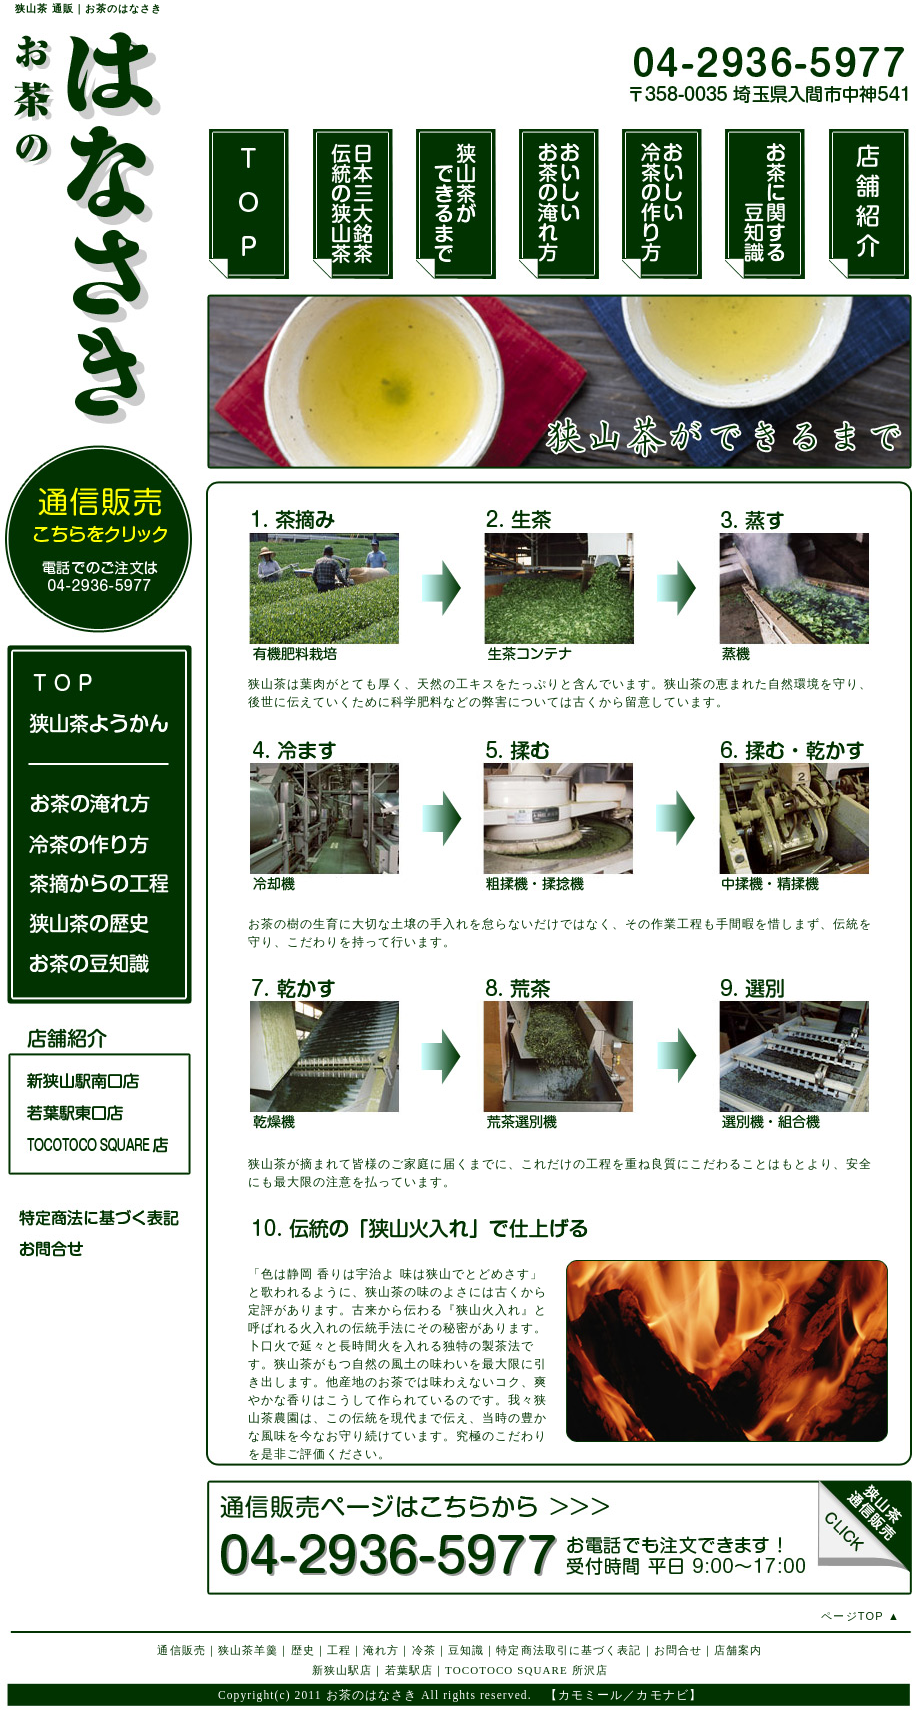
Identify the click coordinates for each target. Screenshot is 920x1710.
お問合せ (678, 1650)
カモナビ (662, 1695)
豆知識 (466, 1650)
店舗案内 (738, 1650)
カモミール (591, 1695)
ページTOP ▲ (860, 1616)
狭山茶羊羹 (248, 1650)
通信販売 (181, 1650)
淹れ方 (381, 1650)
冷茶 (424, 1650)
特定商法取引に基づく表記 (568, 1650)
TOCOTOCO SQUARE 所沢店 (526, 1670)
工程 (339, 1650)
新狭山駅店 (342, 1670)
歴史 (303, 1650)
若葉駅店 (409, 1670)
